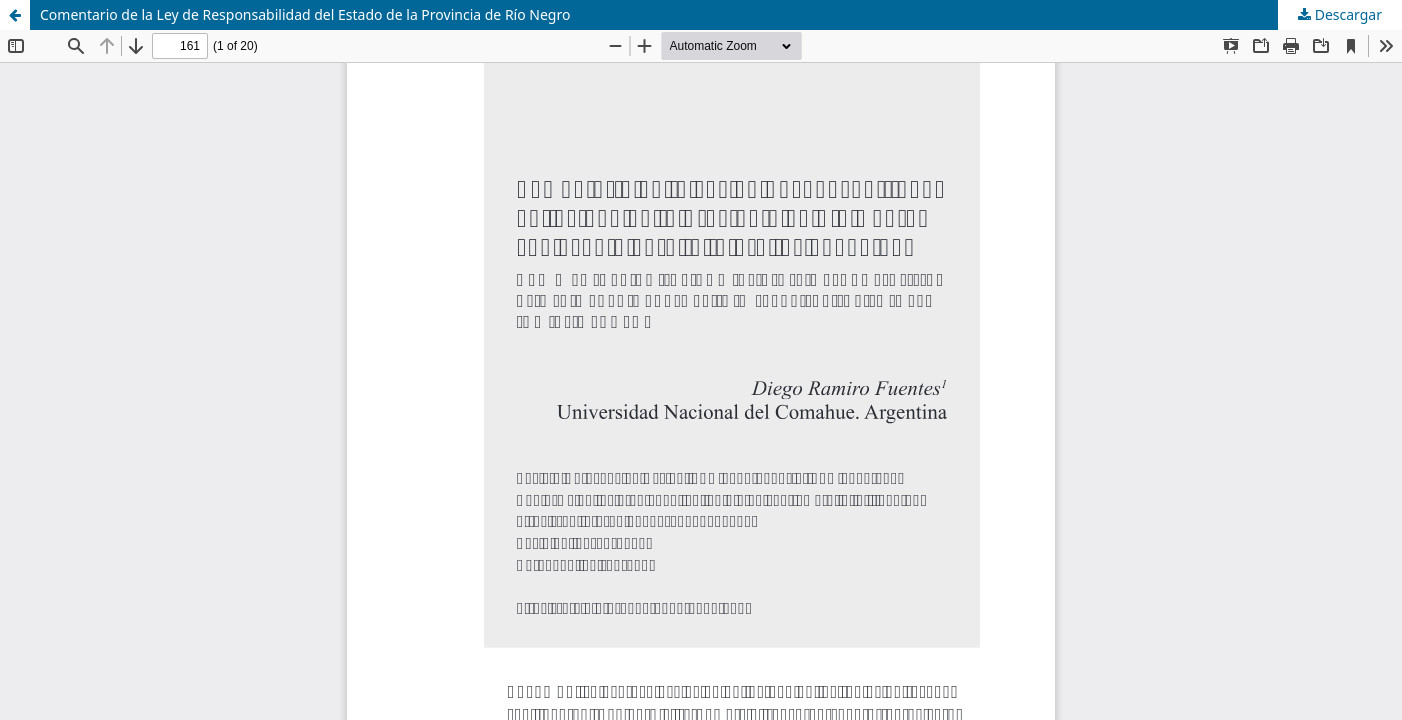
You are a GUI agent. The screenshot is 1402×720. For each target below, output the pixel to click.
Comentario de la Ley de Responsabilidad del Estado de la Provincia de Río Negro (305, 14)
